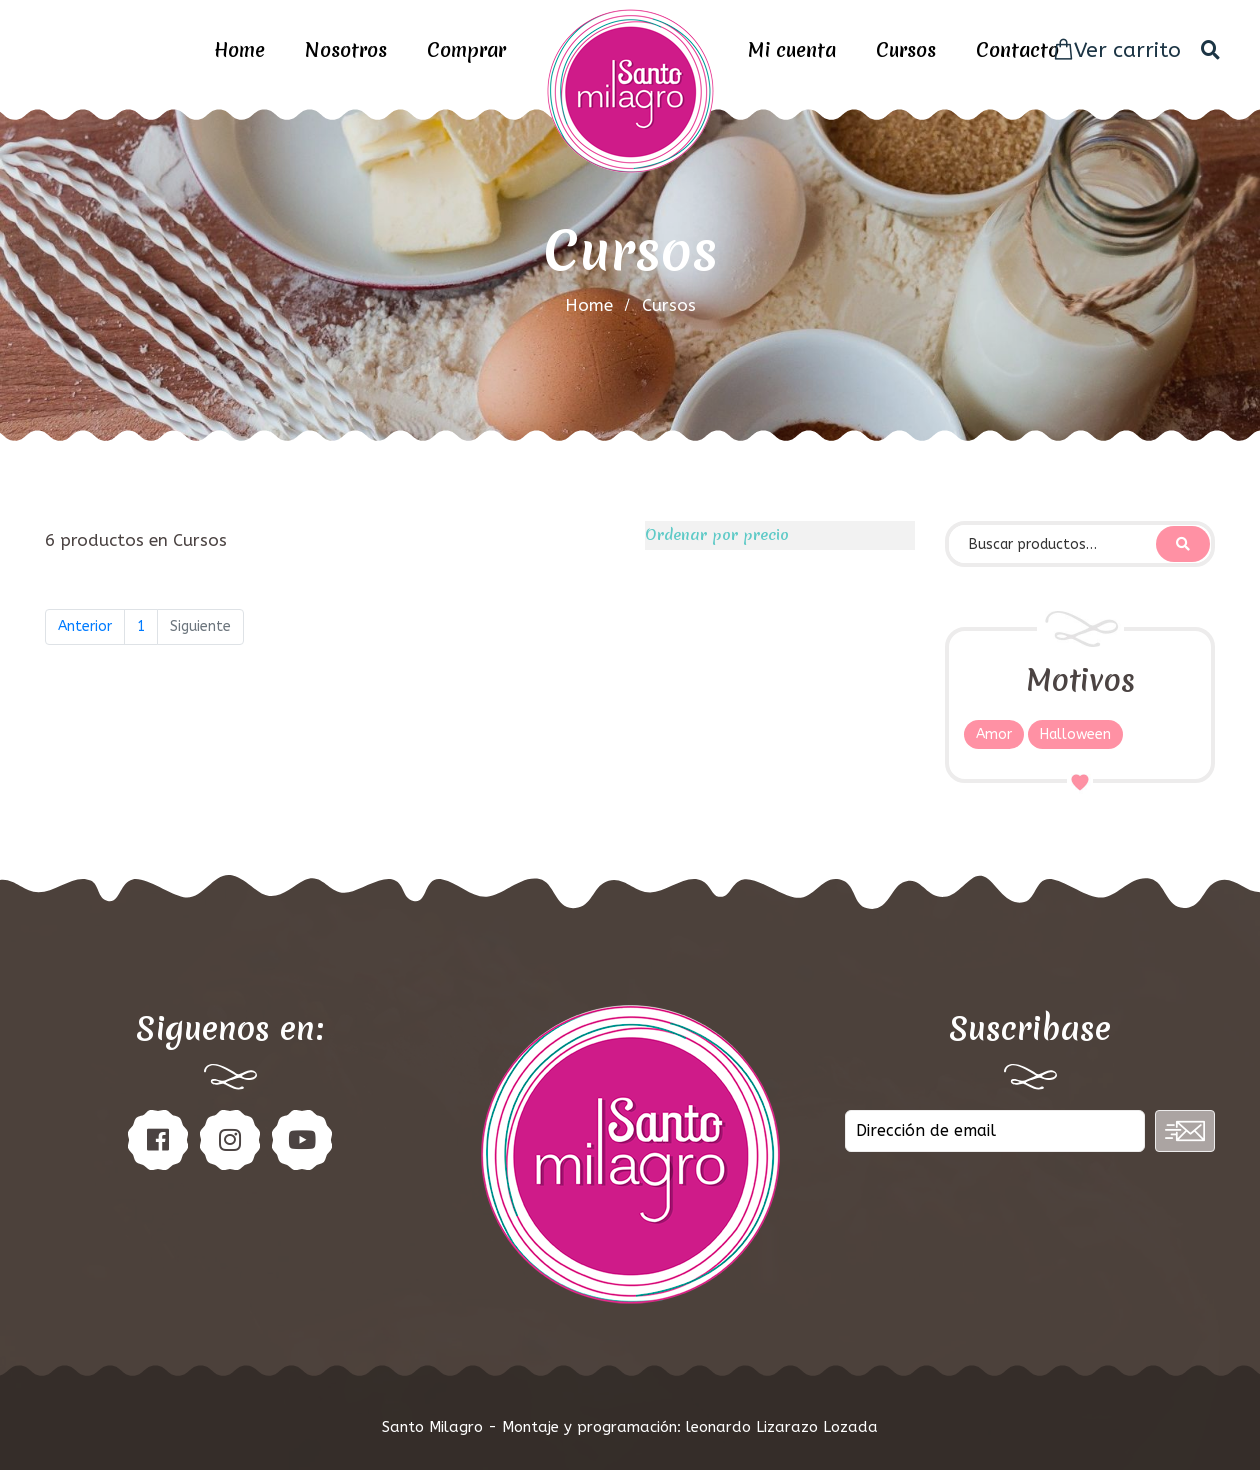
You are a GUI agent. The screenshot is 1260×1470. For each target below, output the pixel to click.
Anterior (85, 626)
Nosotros (346, 50)
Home (239, 50)
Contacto (1017, 50)
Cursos (906, 50)
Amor (994, 734)
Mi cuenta (792, 50)
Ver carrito (1117, 50)
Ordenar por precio (717, 535)
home (589, 305)
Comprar (466, 50)
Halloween (1075, 734)
